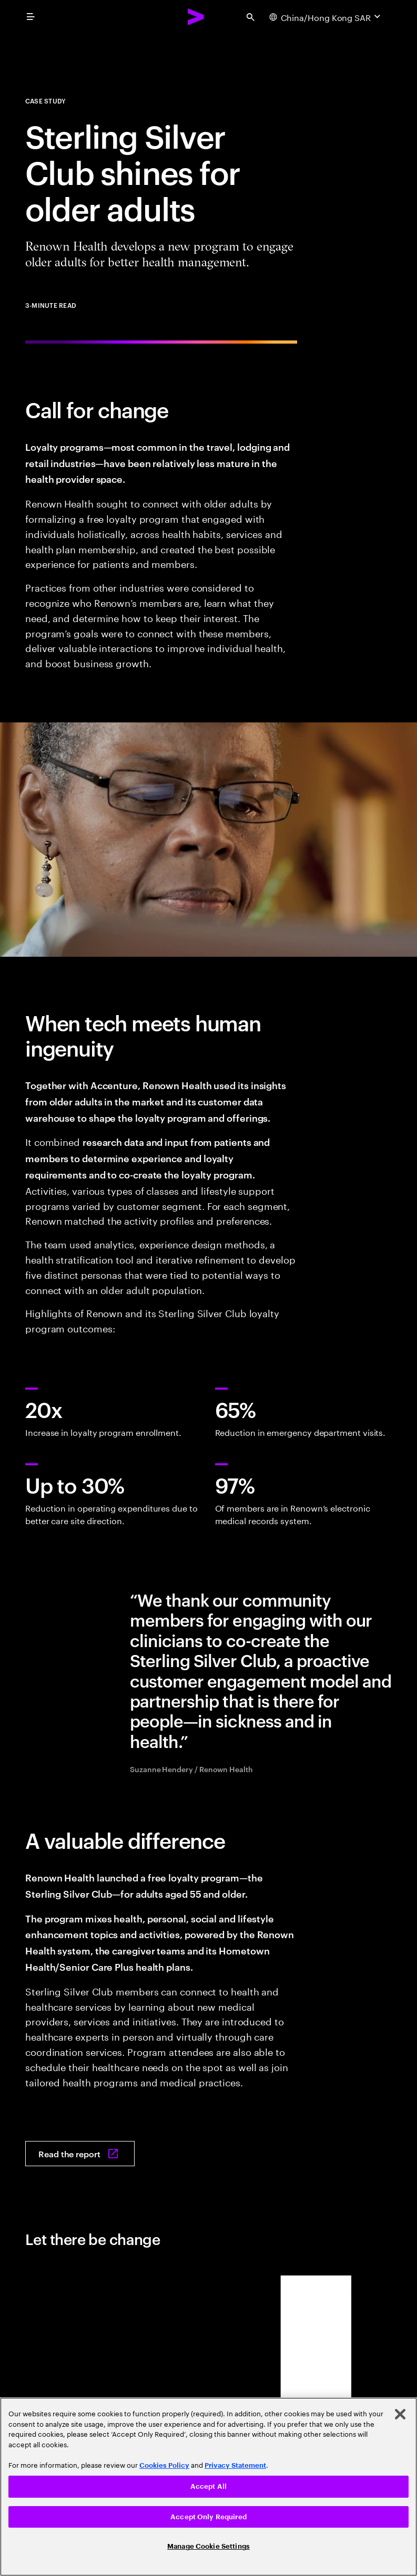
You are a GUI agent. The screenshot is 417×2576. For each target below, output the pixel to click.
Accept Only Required (208, 2516)
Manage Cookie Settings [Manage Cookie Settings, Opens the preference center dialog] (208, 2546)
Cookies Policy (164, 2465)
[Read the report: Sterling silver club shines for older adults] (80, 2153)
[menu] (30, 16)
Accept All (208, 2486)
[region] (208, 2486)
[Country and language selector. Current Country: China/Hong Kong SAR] (326, 16)
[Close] (400, 2414)
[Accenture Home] (196, 16)
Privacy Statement (235, 2465)
